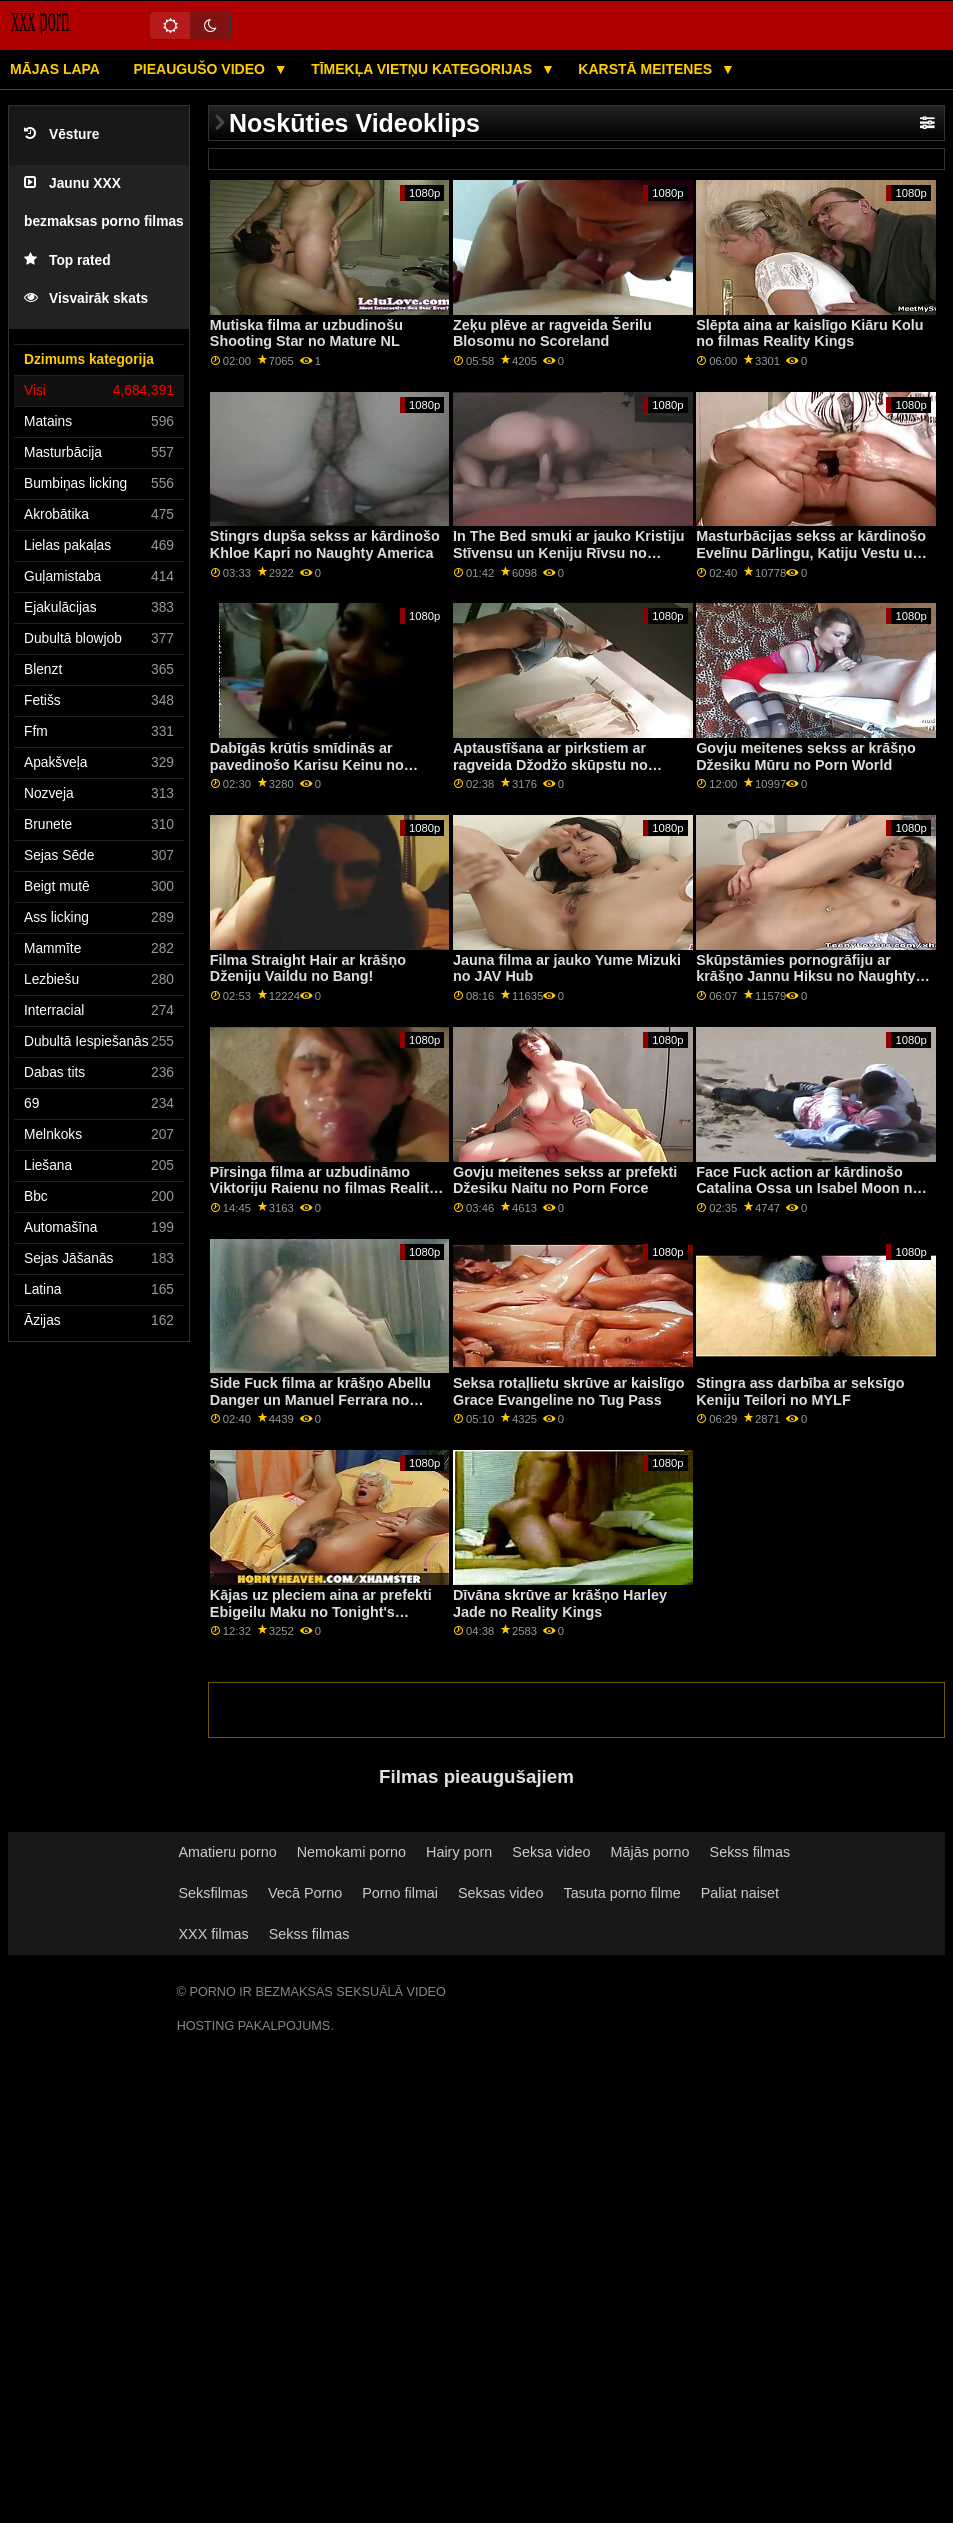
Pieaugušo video (200, 69)
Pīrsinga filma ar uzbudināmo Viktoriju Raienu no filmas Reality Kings (323, 1188)
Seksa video (551, 1852)
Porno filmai (400, 1893)
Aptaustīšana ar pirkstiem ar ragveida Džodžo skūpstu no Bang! (550, 764)
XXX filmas (214, 1934)
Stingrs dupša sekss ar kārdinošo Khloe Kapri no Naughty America (325, 544)
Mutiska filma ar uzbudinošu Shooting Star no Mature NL (306, 333)
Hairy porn (459, 1852)
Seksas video (500, 1893)
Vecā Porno (305, 1893)
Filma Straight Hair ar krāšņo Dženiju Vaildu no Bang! (308, 968)
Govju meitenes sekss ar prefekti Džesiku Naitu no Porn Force (565, 1180)
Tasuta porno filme (621, 1893)
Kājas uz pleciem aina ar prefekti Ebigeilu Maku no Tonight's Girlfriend (321, 1611)
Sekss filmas (750, 1852)
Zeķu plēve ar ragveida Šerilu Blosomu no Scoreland (552, 333)
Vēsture (61, 134)
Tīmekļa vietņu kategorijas (423, 69)
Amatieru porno (228, 1852)
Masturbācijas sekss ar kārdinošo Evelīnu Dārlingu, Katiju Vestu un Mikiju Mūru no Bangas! (811, 552)
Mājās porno (650, 1852)
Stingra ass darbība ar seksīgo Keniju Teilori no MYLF (800, 1391)
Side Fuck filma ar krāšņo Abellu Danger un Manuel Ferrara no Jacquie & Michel (320, 1399)
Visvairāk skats (86, 298)
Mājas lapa (55, 69)
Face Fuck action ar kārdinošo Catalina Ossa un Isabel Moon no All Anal (808, 1188)
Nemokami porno (351, 1852)
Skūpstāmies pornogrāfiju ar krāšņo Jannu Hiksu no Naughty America (805, 976)
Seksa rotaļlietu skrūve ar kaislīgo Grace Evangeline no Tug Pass (568, 1391)
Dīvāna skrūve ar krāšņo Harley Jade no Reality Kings (560, 1603)
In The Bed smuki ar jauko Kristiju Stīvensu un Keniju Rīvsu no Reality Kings (568, 552)
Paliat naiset (740, 1893)
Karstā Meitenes (647, 69)
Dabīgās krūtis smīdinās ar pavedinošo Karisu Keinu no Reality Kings (307, 764)
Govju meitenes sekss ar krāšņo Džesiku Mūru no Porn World (806, 756)
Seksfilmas (213, 1893)
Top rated (67, 260)
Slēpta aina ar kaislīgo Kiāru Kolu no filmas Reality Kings (809, 333)
